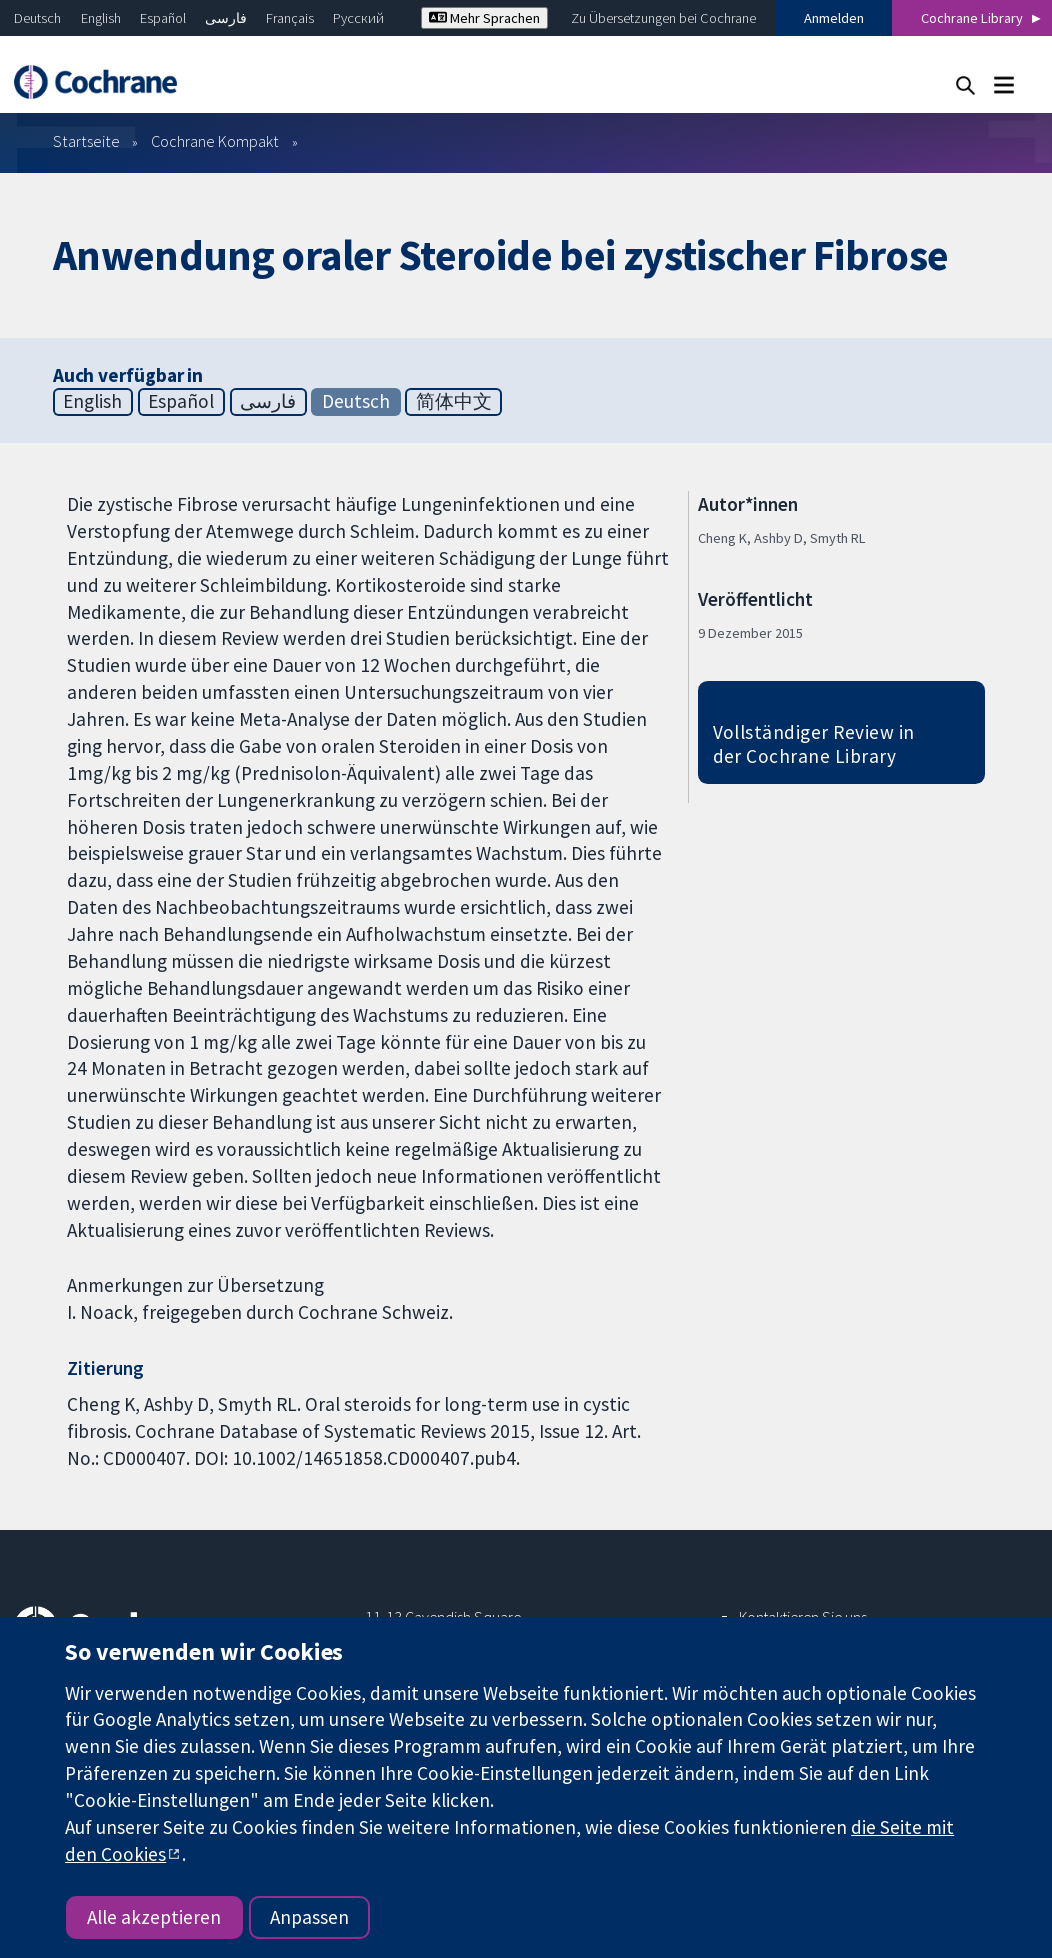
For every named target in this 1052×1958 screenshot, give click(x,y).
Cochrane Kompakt (215, 141)
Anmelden (834, 18)
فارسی (226, 18)
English (101, 18)
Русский (358, 18)
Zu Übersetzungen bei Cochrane (663, 18)
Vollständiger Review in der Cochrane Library (814, 744)
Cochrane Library (972, 18)
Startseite (86, 141)
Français (290, 18)
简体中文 (454, 401)
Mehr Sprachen (484, 18)
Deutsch (37, 18)
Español (163, 18)
